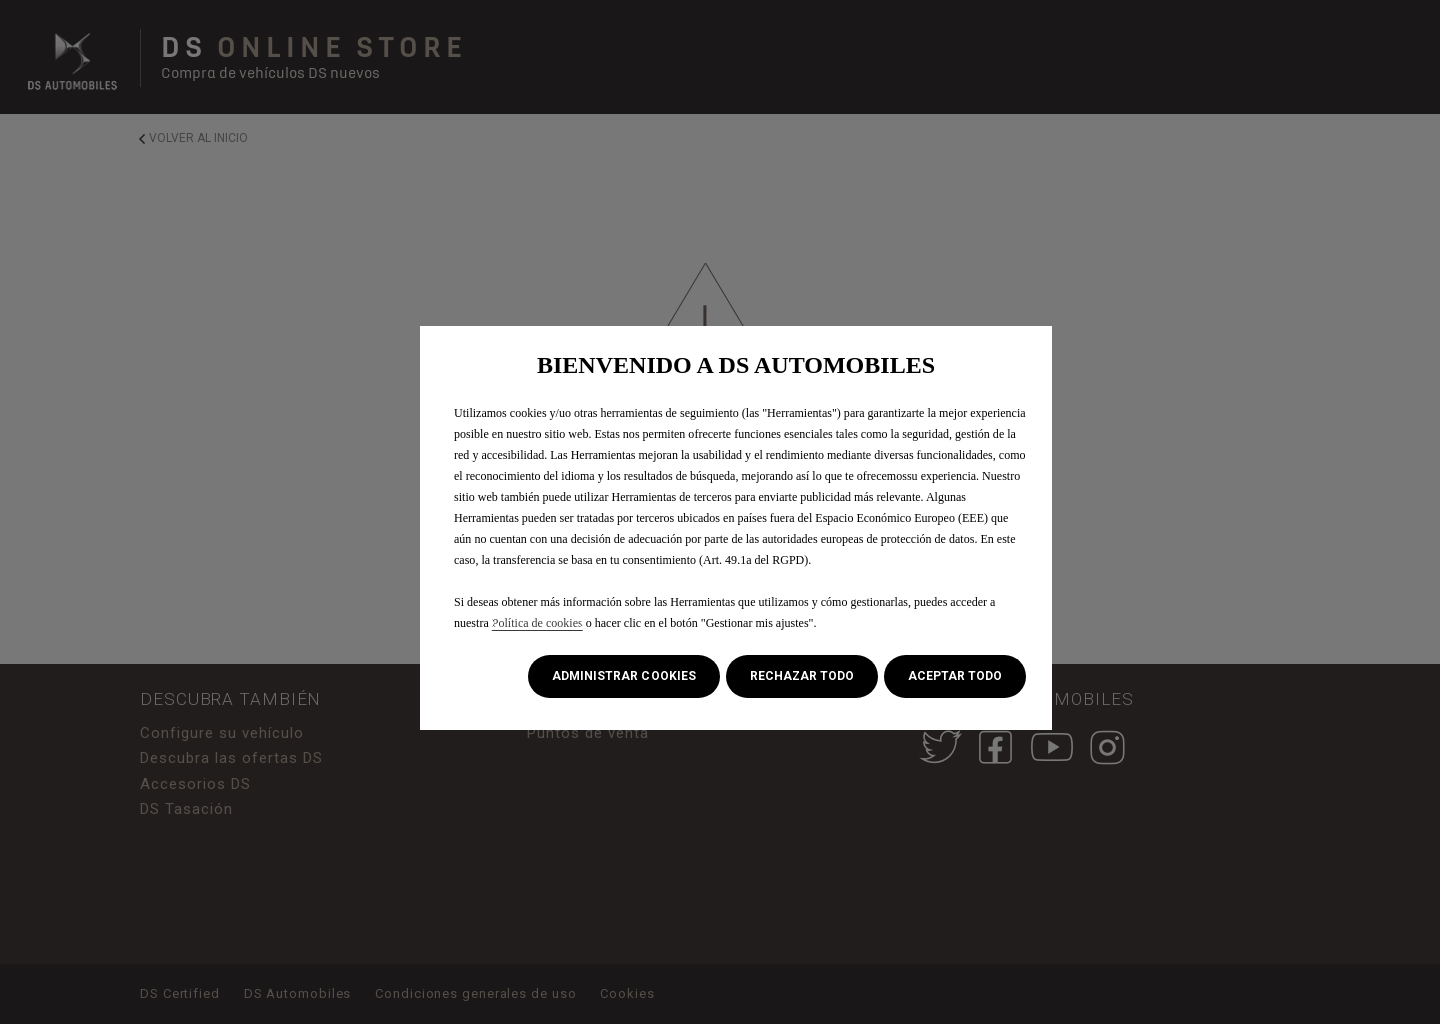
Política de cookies (537, 623)
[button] (623, 676)
